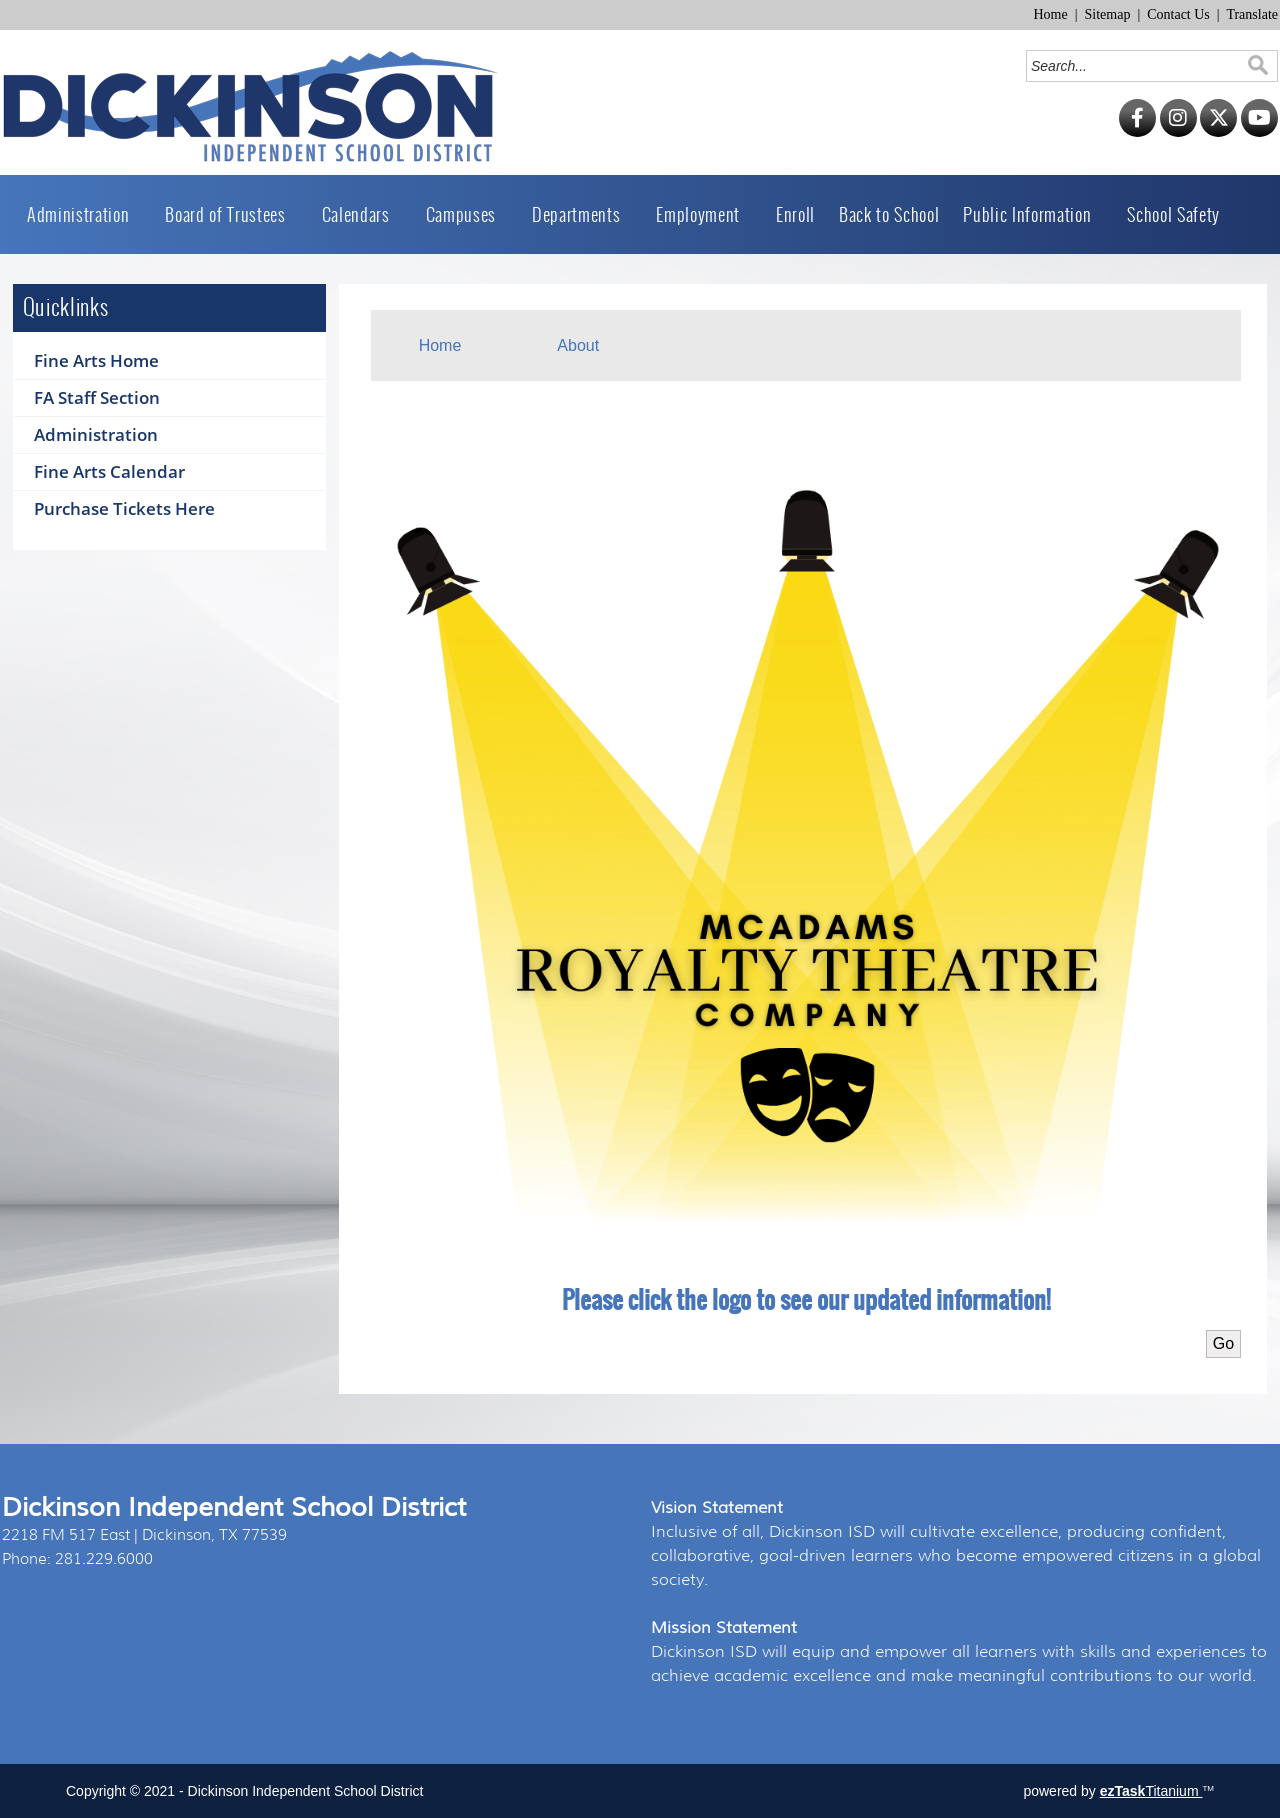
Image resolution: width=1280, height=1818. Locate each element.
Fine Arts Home (96, 360)
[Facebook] (1137, 132)
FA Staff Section (97, 397)
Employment (704, 214)
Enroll (795, 214)
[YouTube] (1259, 132)
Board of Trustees (231, 214)
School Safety (1173, 214)
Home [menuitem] (440, 345)
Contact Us (1178, 14)
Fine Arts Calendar (109, 471)
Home (1050, 14)
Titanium (1151, 1791)
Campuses (467, 214)
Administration (84, 214)
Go (1223, 1343)
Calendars (362, 214)
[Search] (1137, 66)
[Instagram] (1178, 132)
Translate (1252, 14)
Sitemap (1108, 14)
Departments (582, 214)
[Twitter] (1218, 132)
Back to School (889, 214)
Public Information (1033, 214)
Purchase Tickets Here (124, 508)
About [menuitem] (578, 345)
